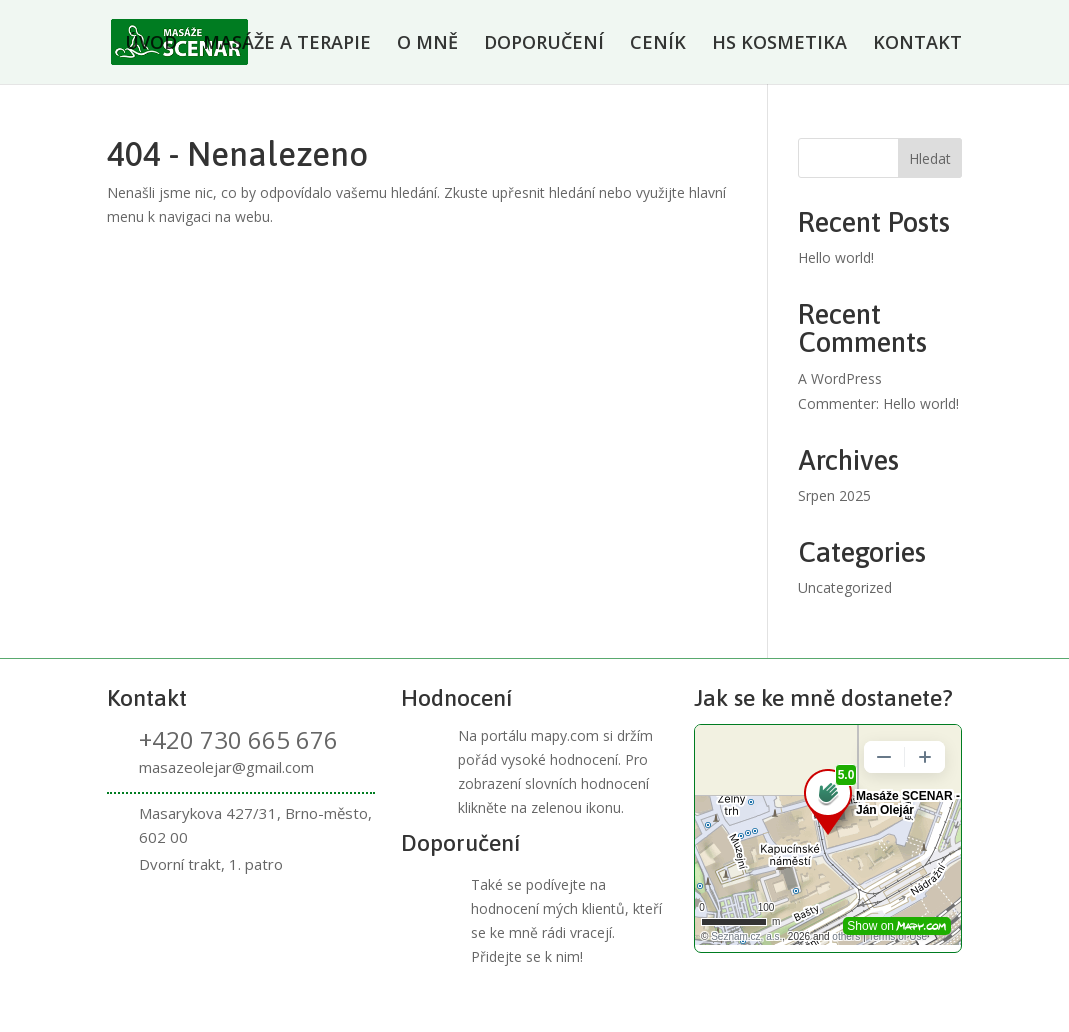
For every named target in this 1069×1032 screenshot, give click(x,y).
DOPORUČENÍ (544, 44)
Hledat (930, 158)
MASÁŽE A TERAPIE (287, 44)
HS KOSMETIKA (779, 44)
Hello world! (836, 257)
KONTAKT (917, 44)
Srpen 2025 (834, 495)
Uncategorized (845, 587)
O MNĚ (427, 44)
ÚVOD (151, 44)
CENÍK (658, 44)
